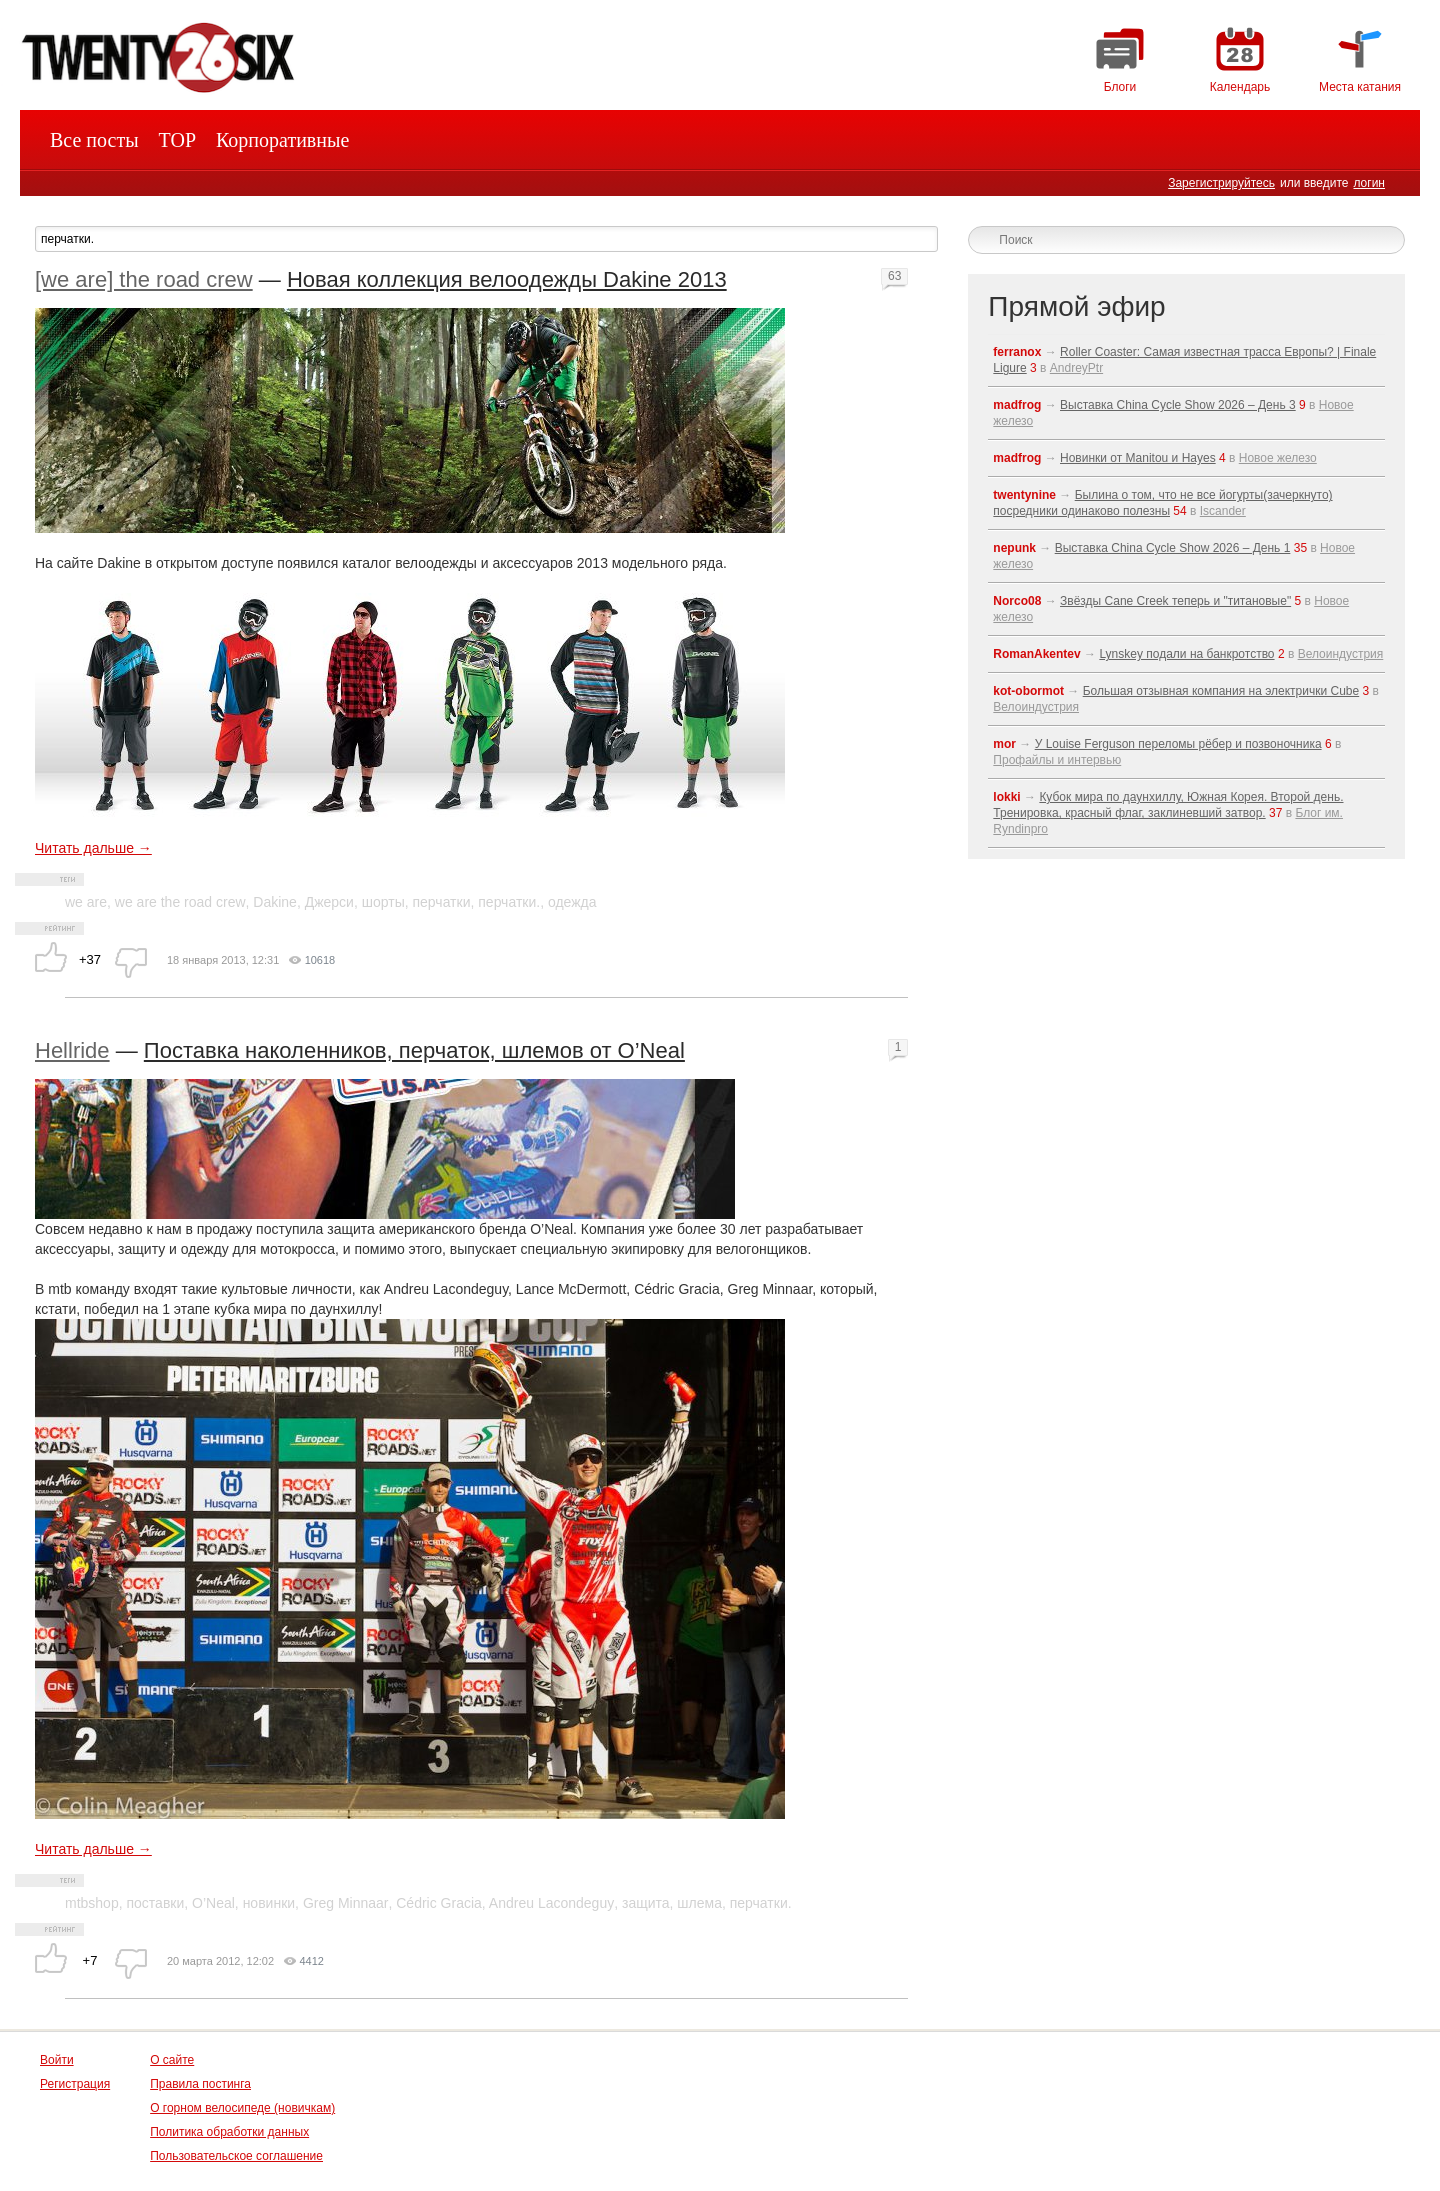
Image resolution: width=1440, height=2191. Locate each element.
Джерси (329, 902)
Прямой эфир (1076, 306)
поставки (155, 1903)
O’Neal (213, 1903)
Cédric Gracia (439, 1903)
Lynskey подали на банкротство (1186, 654)
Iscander (1223, 511)
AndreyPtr (1076, 368)
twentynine (1024, 495)
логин (1369, 183)
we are (86, 902)
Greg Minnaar (346, 1903)
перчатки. (509, 902)
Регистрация (75, 2084)
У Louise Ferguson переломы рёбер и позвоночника (1178, 744)
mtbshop (92, 1903)
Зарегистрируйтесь (1221, 183)
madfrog (1017, 405)
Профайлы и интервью (1057, 760)
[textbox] (486, 239)
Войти (57, 2060)
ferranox (1017, 352)
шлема (699, 1903)
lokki (1006, 797)
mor (1004, 744)
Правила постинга (200, 2084)
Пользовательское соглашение (236, 2156)
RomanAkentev (1036, 654)
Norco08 (1017, 601)
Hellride (72, 1050)
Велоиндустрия (1341, 654)
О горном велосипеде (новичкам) (242, 2108)
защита (646, 1903)
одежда (572, 902)
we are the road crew (180, 902)
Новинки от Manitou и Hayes (1138, 458)
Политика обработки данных (229, 2132)
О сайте (172, 2060)
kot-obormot (1028, 691)
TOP (177, 140)
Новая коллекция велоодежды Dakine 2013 (507, 279)
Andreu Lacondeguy (551, 1903)
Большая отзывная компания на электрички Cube (1221, 691)
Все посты (94, 140)
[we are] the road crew (144, 279)
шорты (383, 902)
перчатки (442, 902)
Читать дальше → (93, 848)
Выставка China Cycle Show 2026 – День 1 (1173, 548)
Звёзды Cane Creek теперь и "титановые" (1175, 601)
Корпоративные (282, 140)
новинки (269, 1903)
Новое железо (1278, 458)
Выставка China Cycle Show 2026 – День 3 (1178, 405)
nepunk (1014, 548)
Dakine (275, 902)
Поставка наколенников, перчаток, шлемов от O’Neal (414, 1050)
